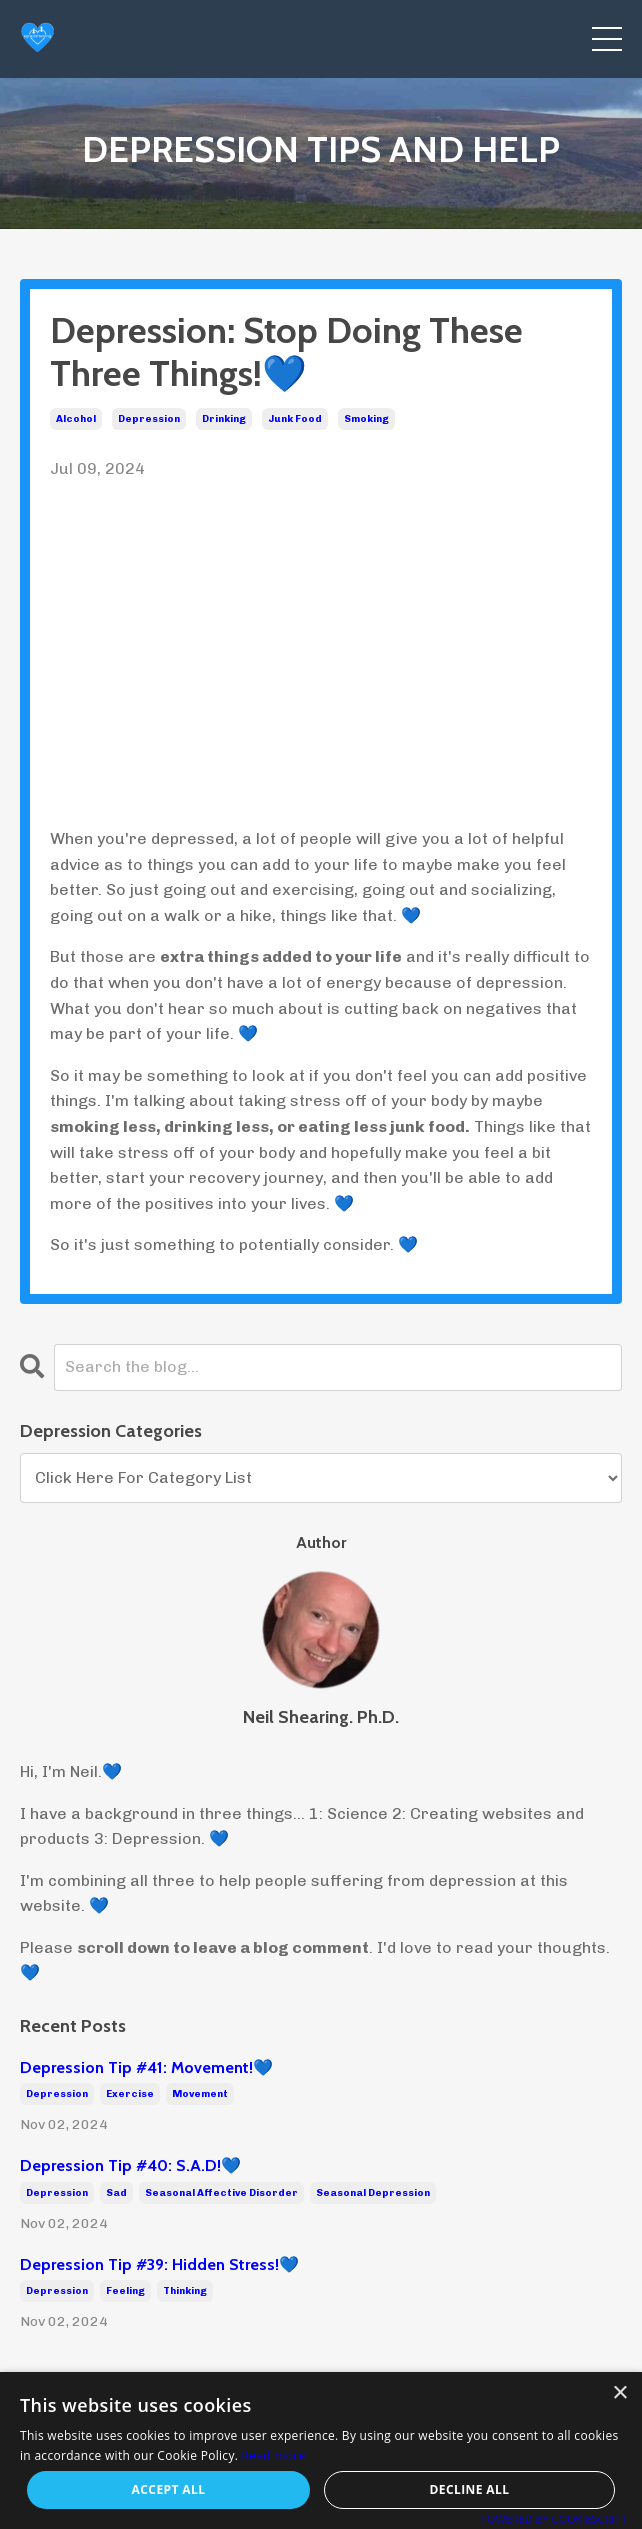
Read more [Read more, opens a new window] (274, 2455)
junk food (295, 419)
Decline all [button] (470, 2489)
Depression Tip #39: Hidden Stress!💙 (159, 2264)
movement (200, 2094)
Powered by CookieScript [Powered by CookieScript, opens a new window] (553, 2518)
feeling (125, 2291)
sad (116, 2193)
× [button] (619, 2393)
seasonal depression (373, 2193)
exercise (130, 2094)
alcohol (76, 419)
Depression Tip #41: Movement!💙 (146, 2067)
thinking (185, 2291)
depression (149, 419)
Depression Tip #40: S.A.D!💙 (130, 2165)
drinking (224, 419)
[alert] (321, 2450)
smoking (366, 419)
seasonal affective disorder (221, 2193)
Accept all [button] (169, 2489)
